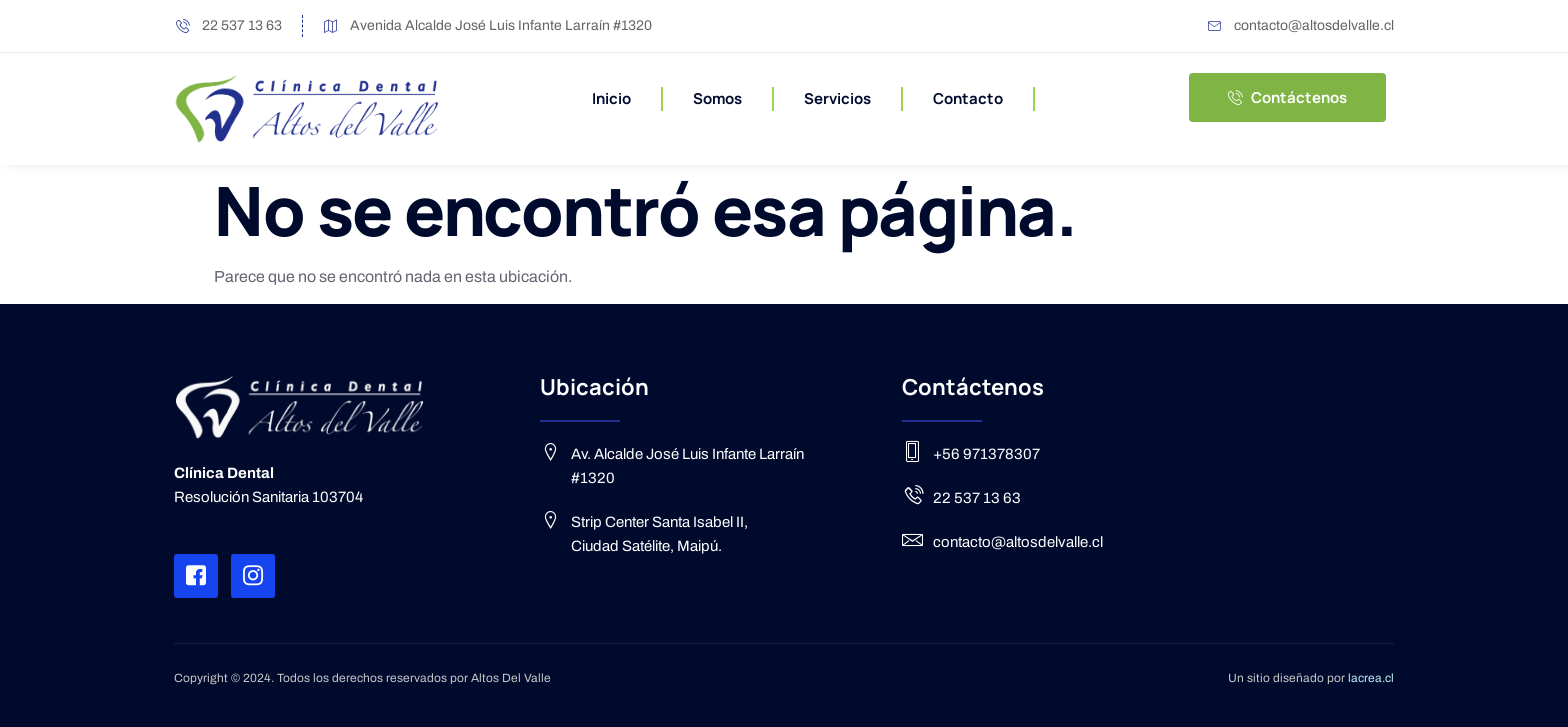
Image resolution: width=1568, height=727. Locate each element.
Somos (717, 98)
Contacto (968, 98)
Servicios (837, 98)
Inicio (611, 98)
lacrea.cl (1371, 678)
